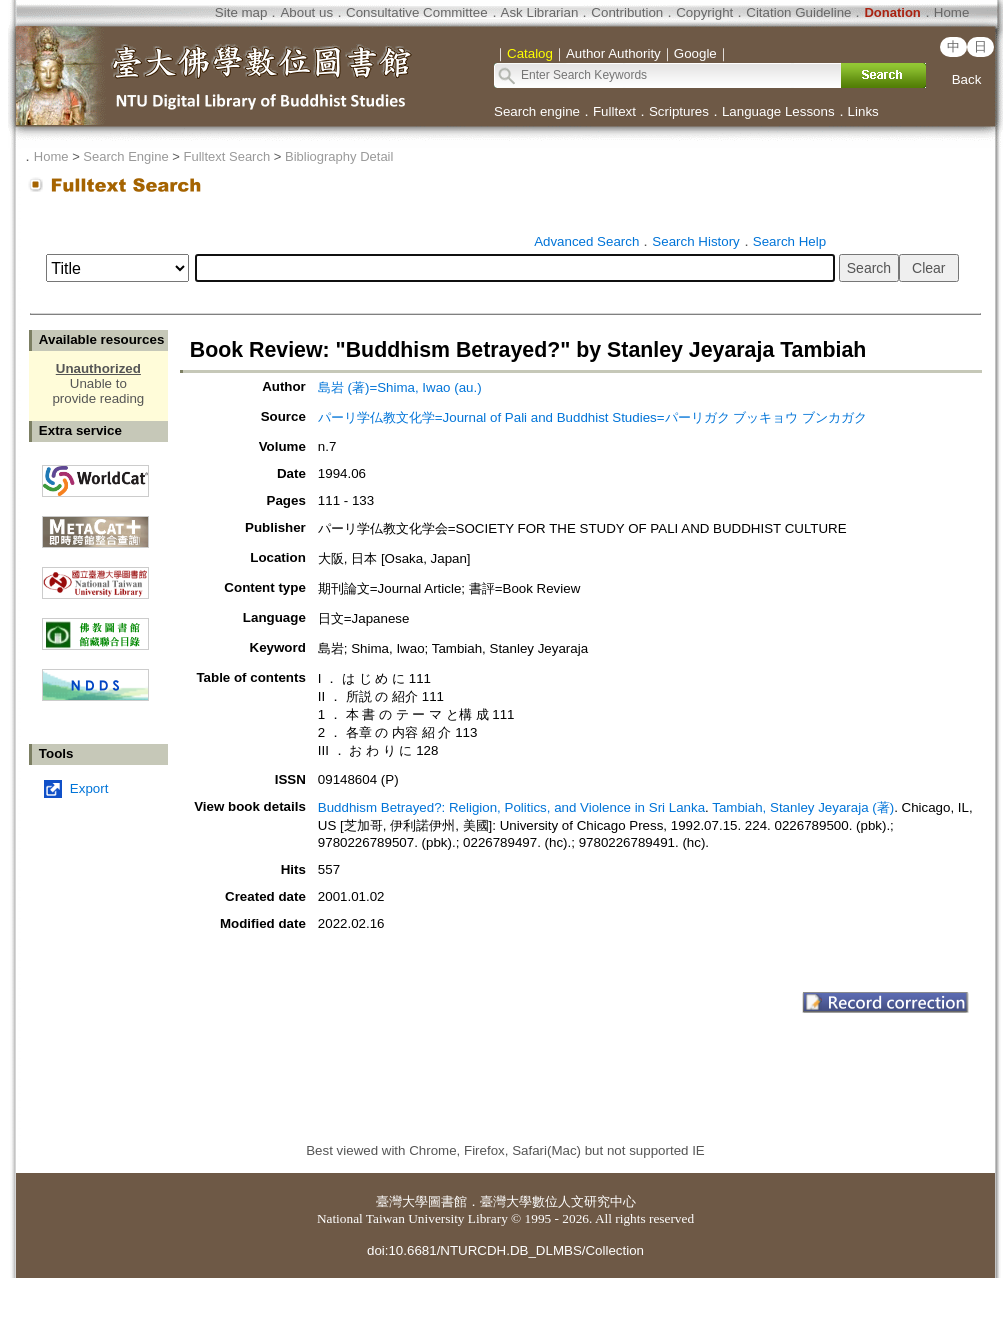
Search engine (537, 111)
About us (306, 12)
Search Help (789, 241)
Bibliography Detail (339, 156)
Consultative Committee (416, 12)
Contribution (627, 12)
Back (967, 79)
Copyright (704, 12)
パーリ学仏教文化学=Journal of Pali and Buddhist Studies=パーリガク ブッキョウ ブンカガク (592, 417)
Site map (241, 12)
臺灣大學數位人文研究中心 (558, 1201)
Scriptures (679, 111)
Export (89, 788)
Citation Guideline (798, 12)
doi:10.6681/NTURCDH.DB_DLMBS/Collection (505, 1250)
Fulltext (614, 111)
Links (863, 111)
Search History (695, 241)
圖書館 (447, 1201)
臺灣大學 (402, 1201)
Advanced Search (586, 241)
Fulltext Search (226, 156)
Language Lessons (778, 111)
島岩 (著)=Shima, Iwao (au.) (400, 387)
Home (952, 12)
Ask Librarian (540, 12)
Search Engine (125, 156)
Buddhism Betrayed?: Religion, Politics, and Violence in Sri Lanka (511, 807)
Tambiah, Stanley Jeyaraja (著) (803, 807)
